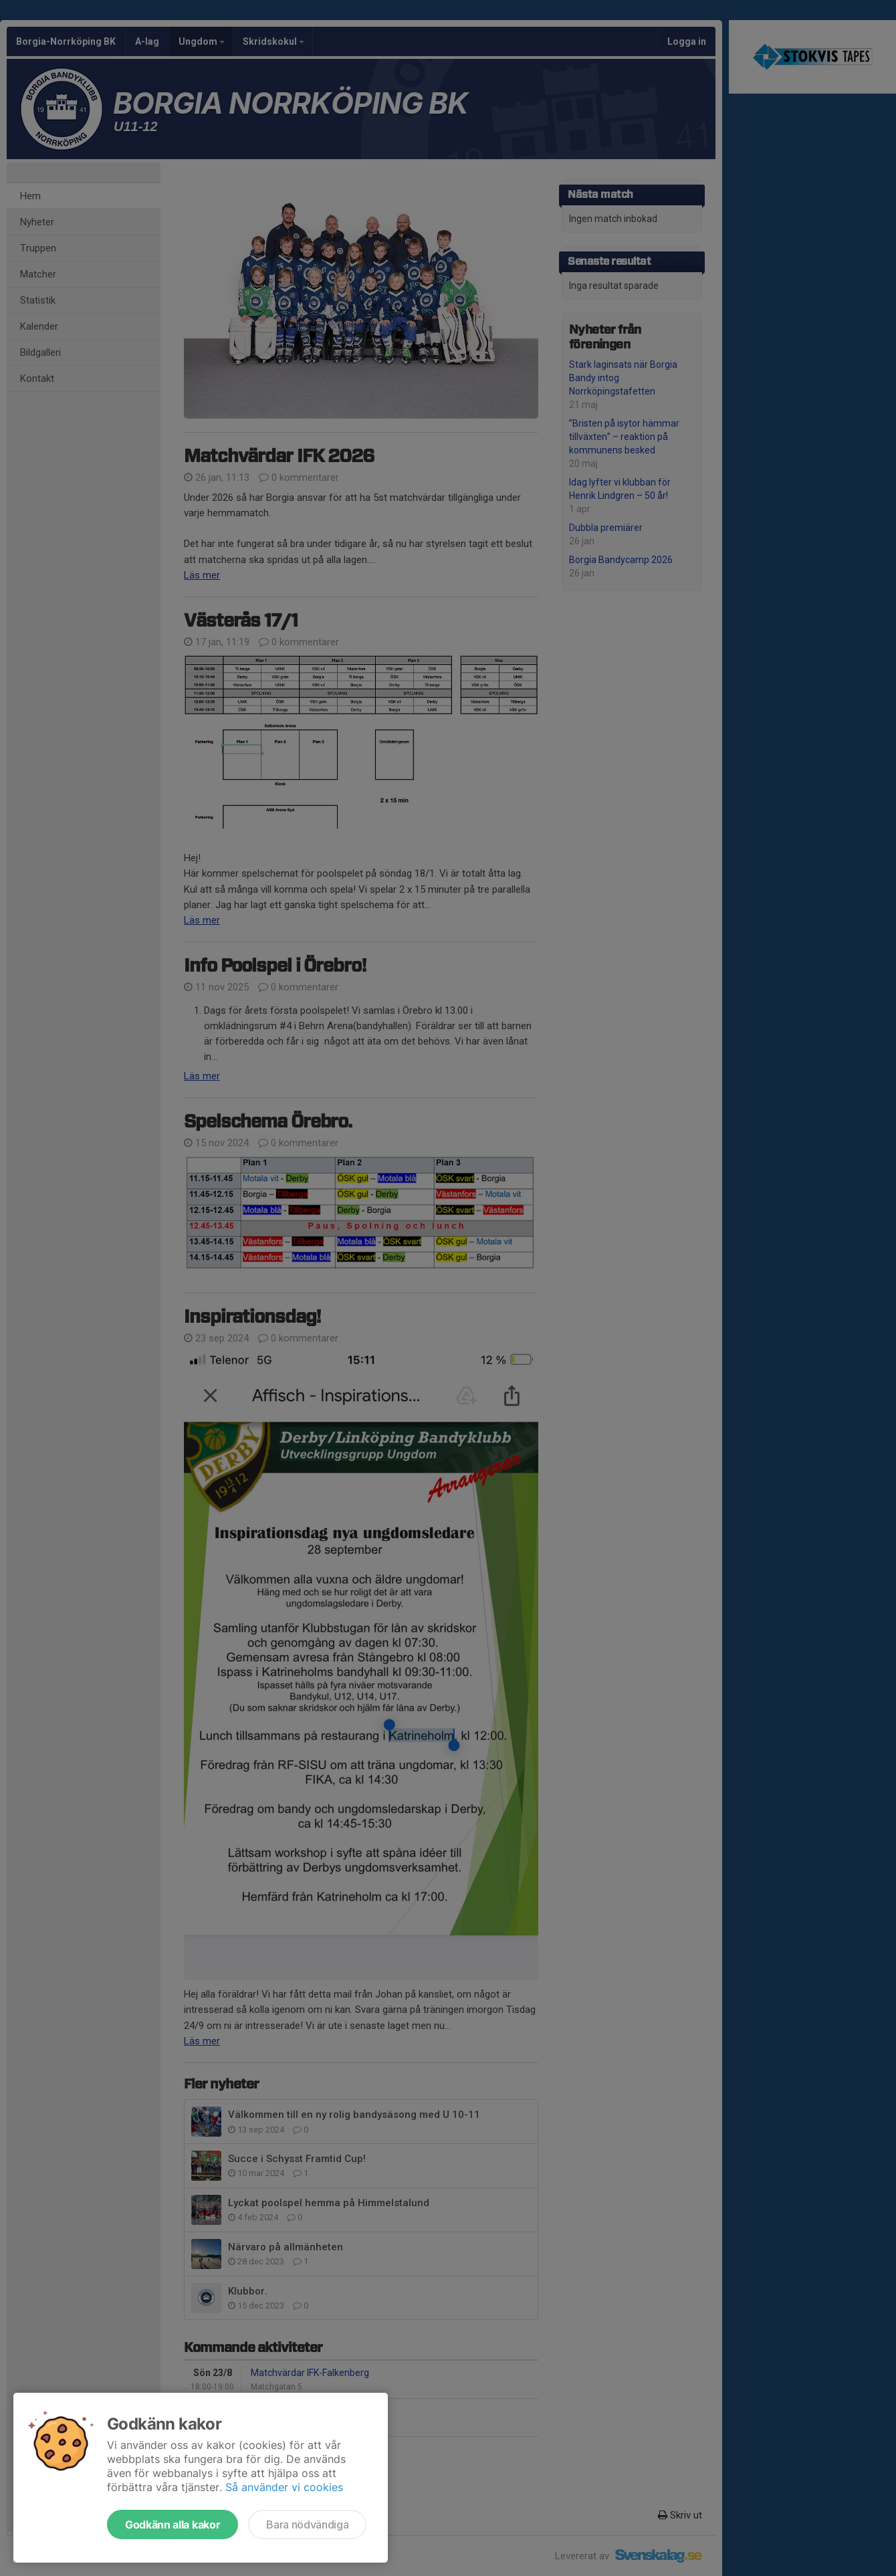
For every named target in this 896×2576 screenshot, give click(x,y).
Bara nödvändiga (307, 2524)
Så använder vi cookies (284, 2487)
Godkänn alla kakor (172, 2524)
